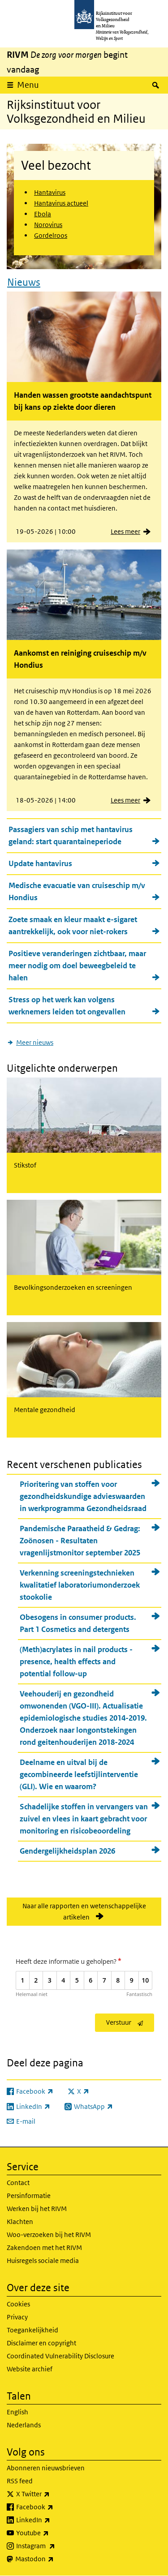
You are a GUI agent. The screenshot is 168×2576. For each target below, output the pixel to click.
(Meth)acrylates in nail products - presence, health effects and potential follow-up (76, 1661)
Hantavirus (49, 192)
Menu (28, 85)
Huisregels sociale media (43, 2260)
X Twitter (52, 2494)
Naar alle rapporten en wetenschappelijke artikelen (84, 1911)
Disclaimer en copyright (41, 2343)
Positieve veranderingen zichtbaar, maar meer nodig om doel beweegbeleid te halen (77, 966)
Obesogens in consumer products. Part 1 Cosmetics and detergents (78, 1623)
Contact (18, 2182)
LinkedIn (53, 2520)
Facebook (54, 2507)
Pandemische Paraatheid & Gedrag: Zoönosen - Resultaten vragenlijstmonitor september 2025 (80, 1541)
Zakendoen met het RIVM (44, 2247)
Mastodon (54, 2559)
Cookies (18, 2304)
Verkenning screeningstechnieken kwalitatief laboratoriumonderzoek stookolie (80, 1585)
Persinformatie (29, 2195)
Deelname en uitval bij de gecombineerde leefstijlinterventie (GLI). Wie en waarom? (79, 1774)
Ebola (42, 214)
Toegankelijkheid (32, 2330)
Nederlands (24, 2425)
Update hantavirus (40, 863)
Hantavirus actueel (61, 203)
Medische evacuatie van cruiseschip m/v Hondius (77, 891)
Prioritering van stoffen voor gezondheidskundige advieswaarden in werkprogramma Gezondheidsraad (83, 1496)
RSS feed (20, 2481)
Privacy (17, 2317)
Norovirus (48, 224)
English (17, 2412)
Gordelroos (50, 235)
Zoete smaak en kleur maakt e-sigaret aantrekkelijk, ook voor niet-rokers (73, 925)
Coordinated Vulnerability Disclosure (60, 2356)
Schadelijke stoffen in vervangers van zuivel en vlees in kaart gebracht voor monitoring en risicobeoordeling (84, 1819)
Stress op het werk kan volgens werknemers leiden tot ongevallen (67, 1006)
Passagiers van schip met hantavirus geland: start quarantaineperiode (71, 835)
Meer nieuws (34, 1042)
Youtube (52, 2533)
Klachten (20, 2221)
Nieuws (23, 282)
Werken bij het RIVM (37, 2208)
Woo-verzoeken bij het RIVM (49, 2234)
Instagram (55, 2546)
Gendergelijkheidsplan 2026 (67, 1851)
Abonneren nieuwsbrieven (46, 2468)
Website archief (29, 2369)
